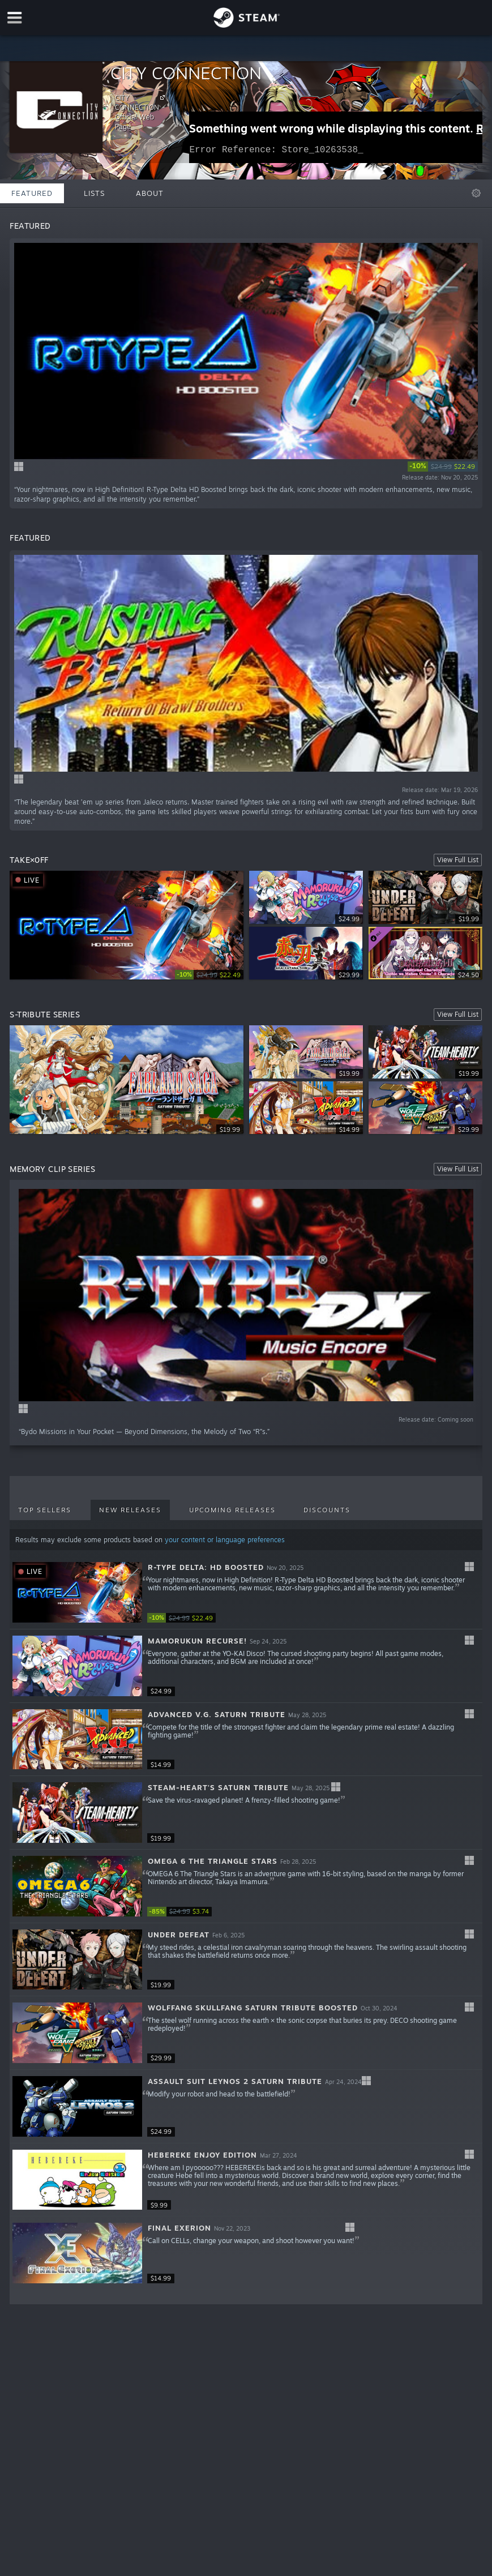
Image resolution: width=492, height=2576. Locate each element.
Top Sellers (44, 1510)
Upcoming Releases (232, 1510)
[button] (246, 1592)
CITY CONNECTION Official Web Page (141, 112)
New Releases (130, 1510)
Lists (94, 193)
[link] (443, 466)
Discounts (326, 1510)
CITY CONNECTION (186, 72)
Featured (32, 193)
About (150, 193)
